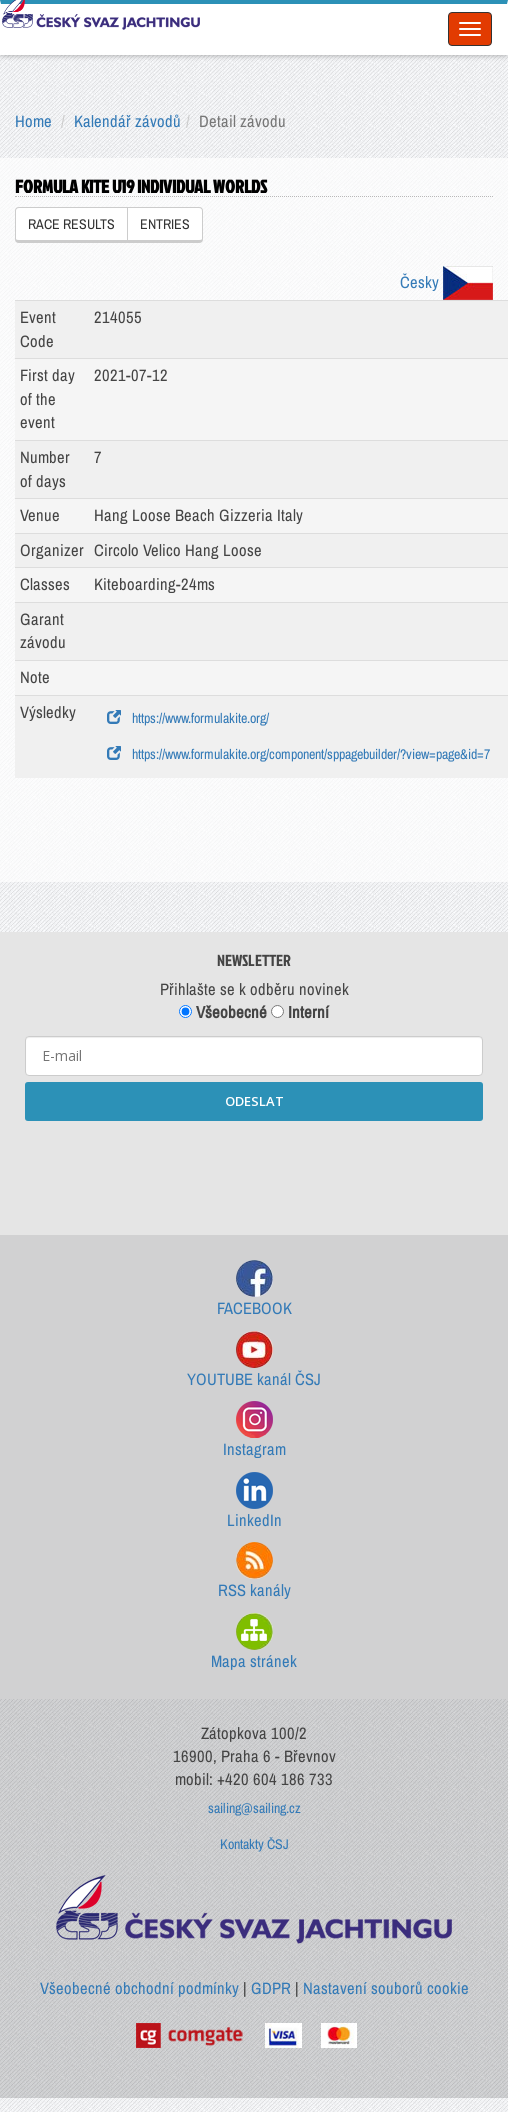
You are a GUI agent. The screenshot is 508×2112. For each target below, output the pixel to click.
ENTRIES (165, 224)
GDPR (271, 1988)
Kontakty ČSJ (254, 1844)
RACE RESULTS (71, 224)
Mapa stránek (254, 1642)
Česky (446, 282)
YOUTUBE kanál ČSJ (254, 1360)
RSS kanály (254, 1571)
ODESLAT (254, 1101)
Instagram (254, 1430)
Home (33, 121)
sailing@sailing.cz (254, 1808)
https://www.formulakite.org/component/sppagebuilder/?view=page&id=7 (298, 754)
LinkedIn (254, 1501)
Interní (300, 1012)
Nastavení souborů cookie (386, 1988)
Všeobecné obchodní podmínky (139, 1988)
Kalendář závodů (127, 121)
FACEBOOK (254, 1289)
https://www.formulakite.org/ (188, 718)
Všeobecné (223, 1012)
